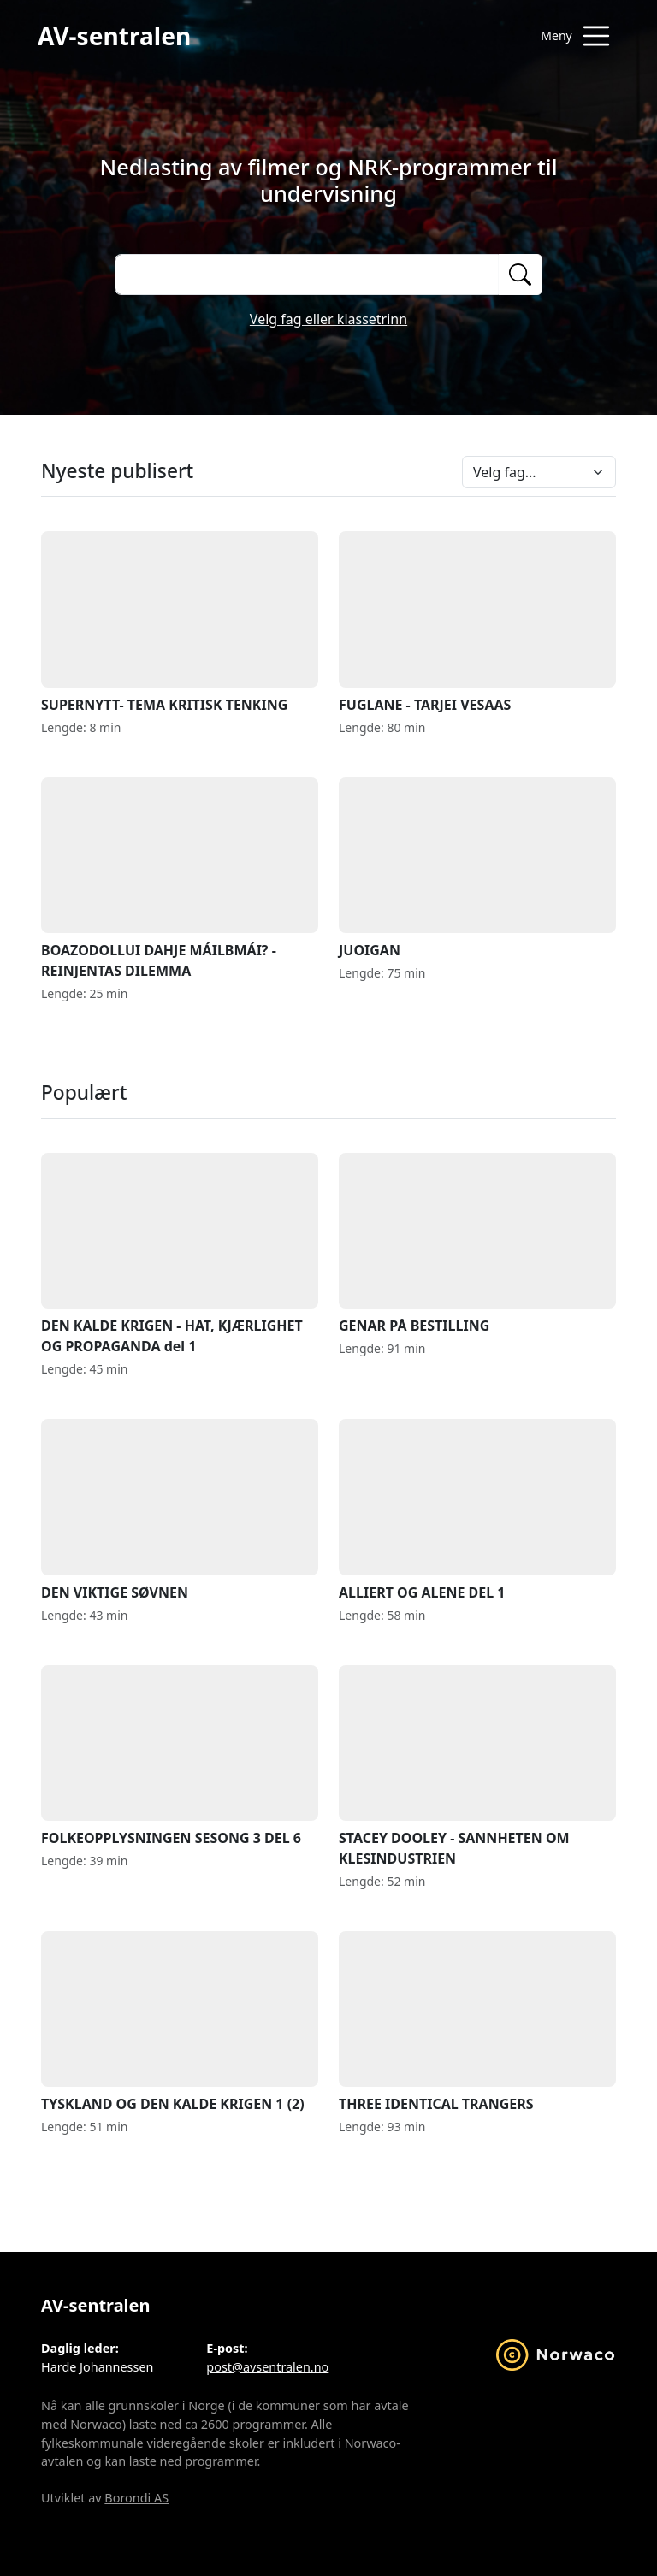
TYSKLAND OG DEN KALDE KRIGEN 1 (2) (179, 2022)
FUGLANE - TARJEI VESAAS (477, 622)
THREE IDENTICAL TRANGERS (477, 2022)
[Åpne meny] (574, 36)
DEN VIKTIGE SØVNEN (179, 1510)
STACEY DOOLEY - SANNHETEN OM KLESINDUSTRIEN (477, 1766)
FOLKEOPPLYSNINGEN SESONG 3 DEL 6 (179, 1756)
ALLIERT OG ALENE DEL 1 (477, 1510)
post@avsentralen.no (267, 2367)
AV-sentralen (114, 36)
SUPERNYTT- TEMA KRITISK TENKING (179, 622)
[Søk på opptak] (306, 274)
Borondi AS (136, 2498)
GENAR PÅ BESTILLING (477, 1244)
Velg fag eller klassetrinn (328, 319)
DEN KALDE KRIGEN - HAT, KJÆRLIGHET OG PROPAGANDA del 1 (179, 1254)
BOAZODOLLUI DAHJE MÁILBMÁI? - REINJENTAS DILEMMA (179, 878)
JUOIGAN (477, 868)
